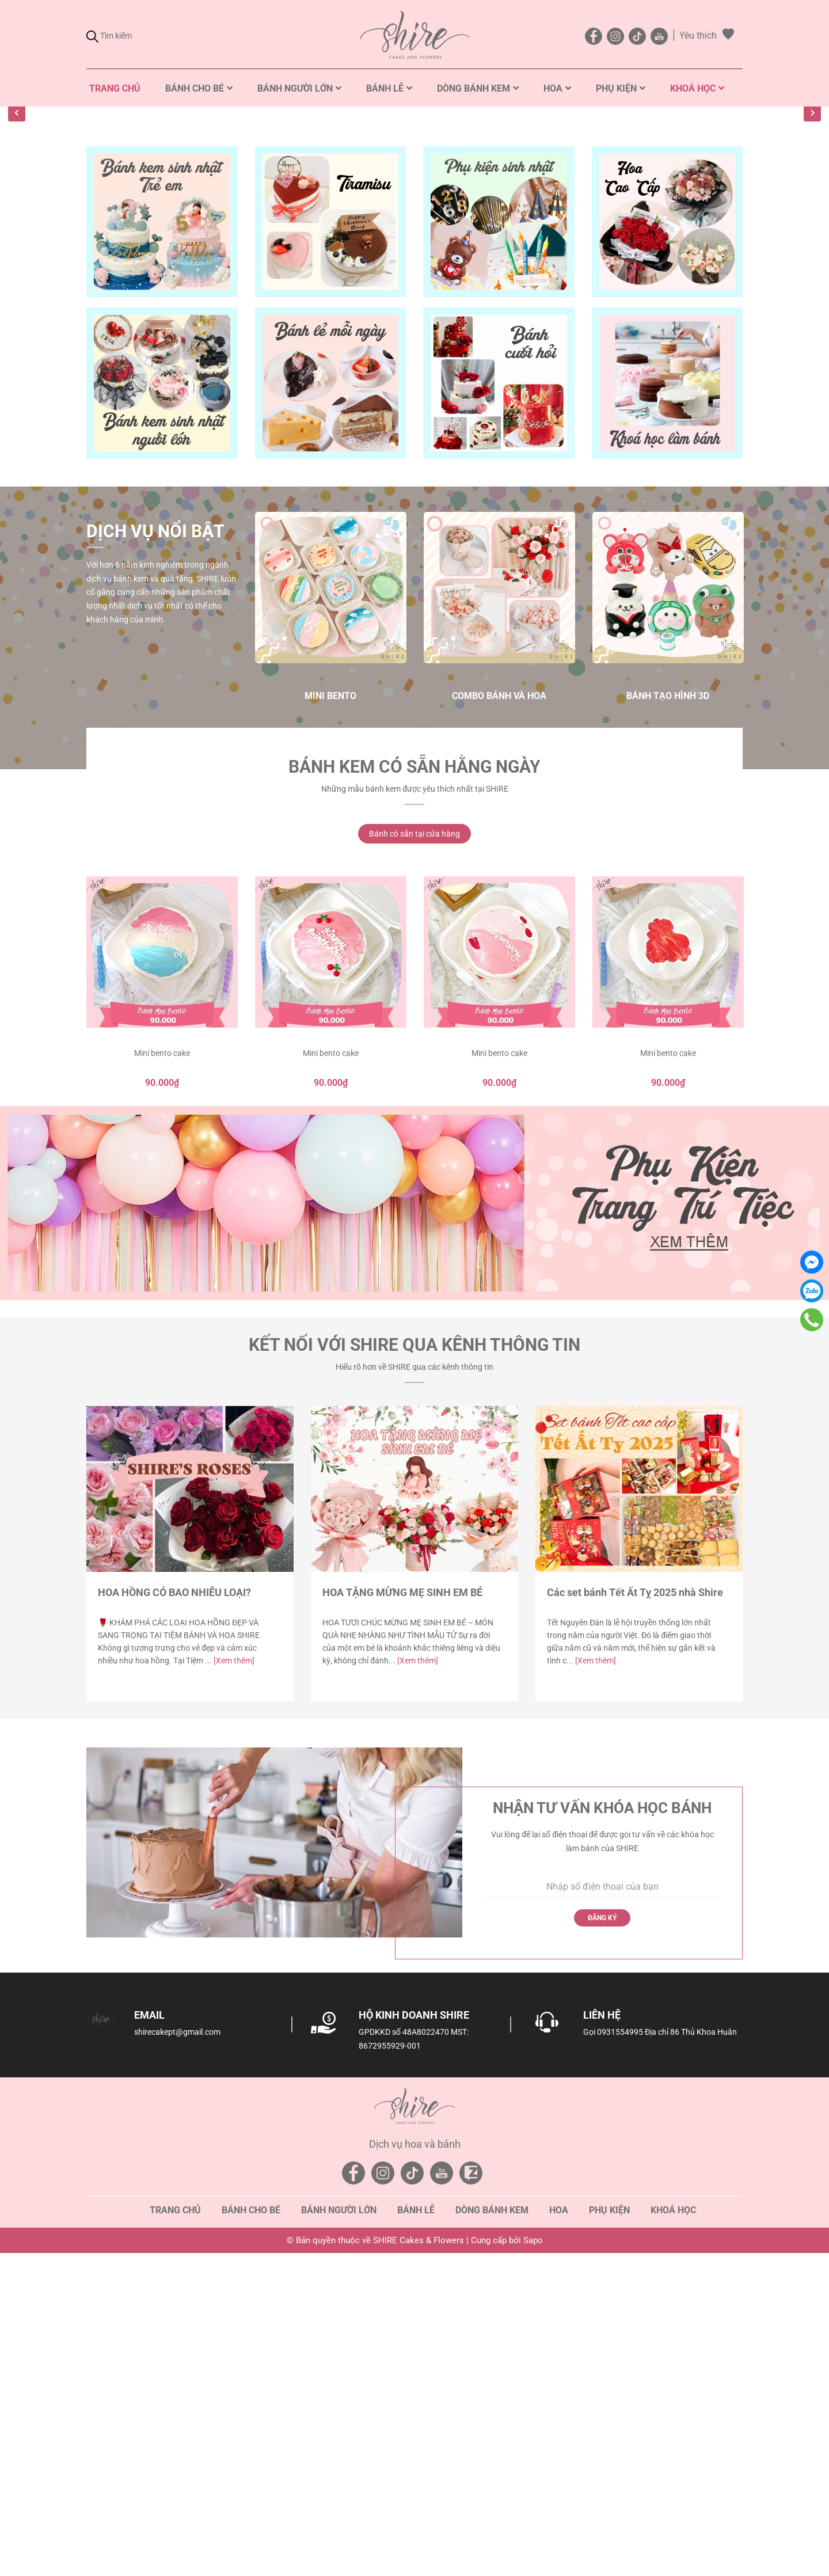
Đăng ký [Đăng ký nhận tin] (602, 2227)
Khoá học (673, 2519)
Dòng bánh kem (491, 2519)
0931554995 (620, 2341)
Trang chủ (175, 2519)
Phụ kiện (609, 2519)
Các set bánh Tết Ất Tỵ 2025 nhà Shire (635, 1902)
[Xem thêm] (234, 1970)
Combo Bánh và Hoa (499, 1005)
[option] (414, 268)
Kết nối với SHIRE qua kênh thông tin (414, 1654)
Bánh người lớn (339, 2519)
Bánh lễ (416, 2519)
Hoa (558, 2519)
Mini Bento (330, 1005)
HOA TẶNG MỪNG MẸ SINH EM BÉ (402, 1902)
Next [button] (812, 252)
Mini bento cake (162, 1362)
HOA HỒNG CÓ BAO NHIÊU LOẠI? (174, 1902)
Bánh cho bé (251, 2519)
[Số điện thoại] (602, 2196)
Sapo (533, 2550)
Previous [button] (16, 252)
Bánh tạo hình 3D (667, 1005)
